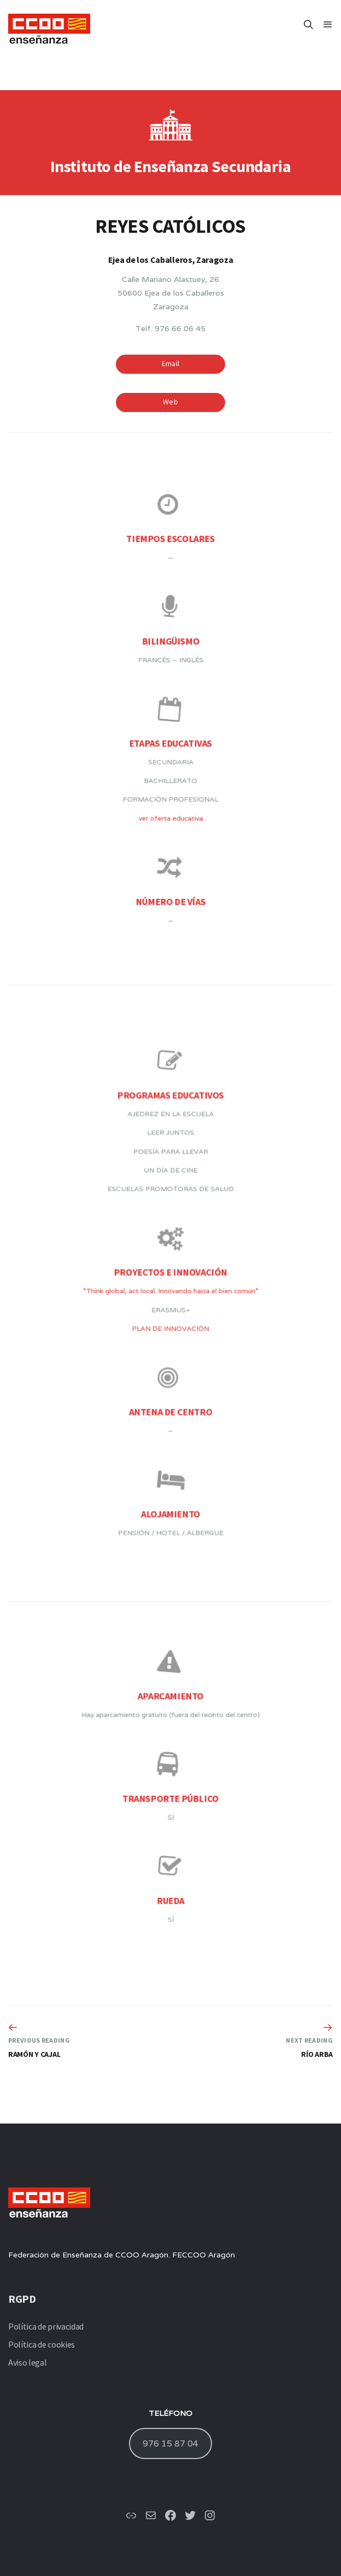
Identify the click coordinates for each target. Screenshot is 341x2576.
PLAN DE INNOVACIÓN (171, 1319)
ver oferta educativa (170, 782)
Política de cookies (41, 2344)
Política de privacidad (46, 2326)
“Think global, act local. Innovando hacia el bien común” (170, 1295)
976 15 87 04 (170, 2443)
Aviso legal (27, 2362)
